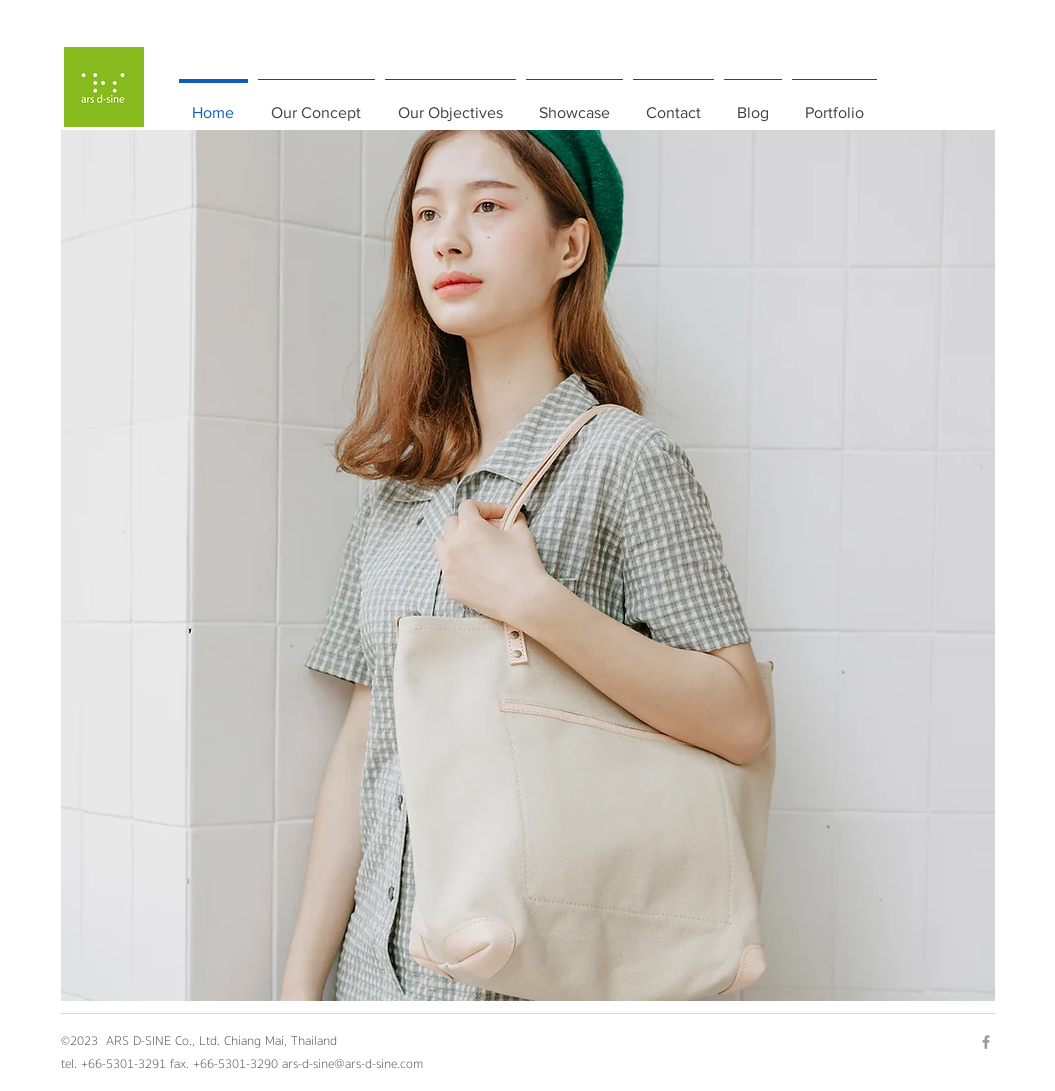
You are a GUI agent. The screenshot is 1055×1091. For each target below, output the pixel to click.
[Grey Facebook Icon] (986, 1042)
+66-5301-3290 (237, 1064)
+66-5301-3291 (123, 1064)
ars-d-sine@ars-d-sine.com (352, 1064)
